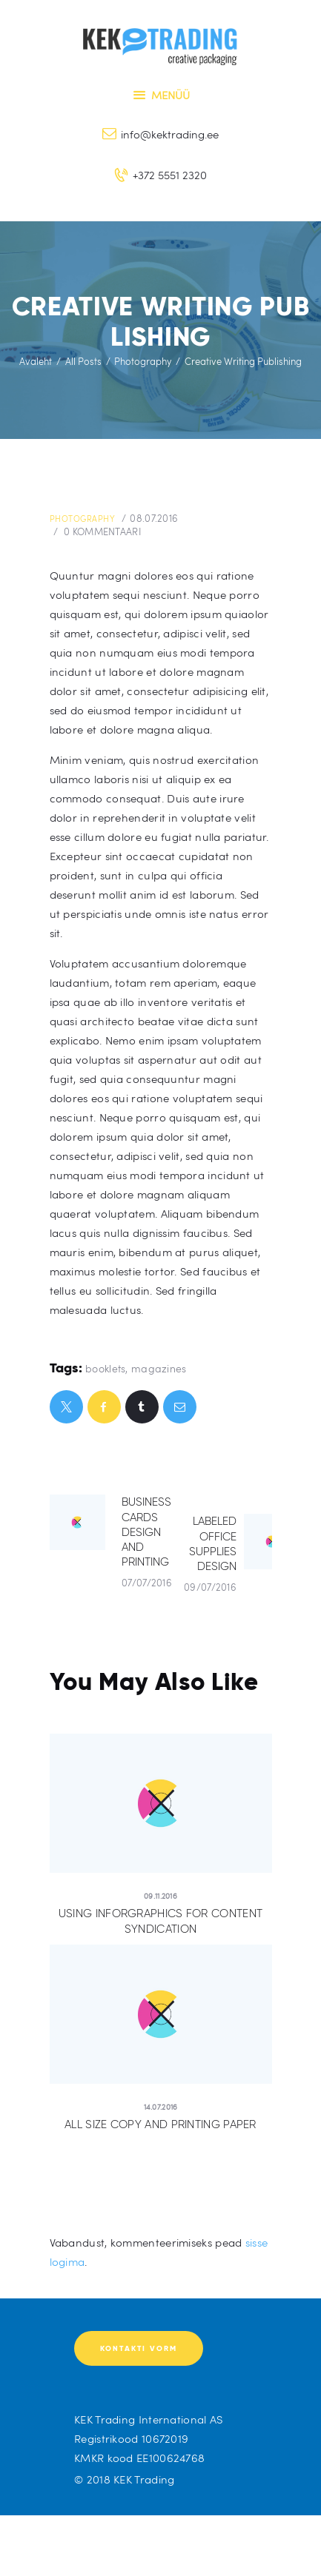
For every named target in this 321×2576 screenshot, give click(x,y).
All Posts (83, 361)
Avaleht (35, 361)
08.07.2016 (154, 518)
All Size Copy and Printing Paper (160, 2124)
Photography (142, 361)
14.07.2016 (161, 2107)
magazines (159, 1368)
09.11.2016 (160, 1896)
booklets (105, 1368)
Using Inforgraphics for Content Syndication (160, 1921)
